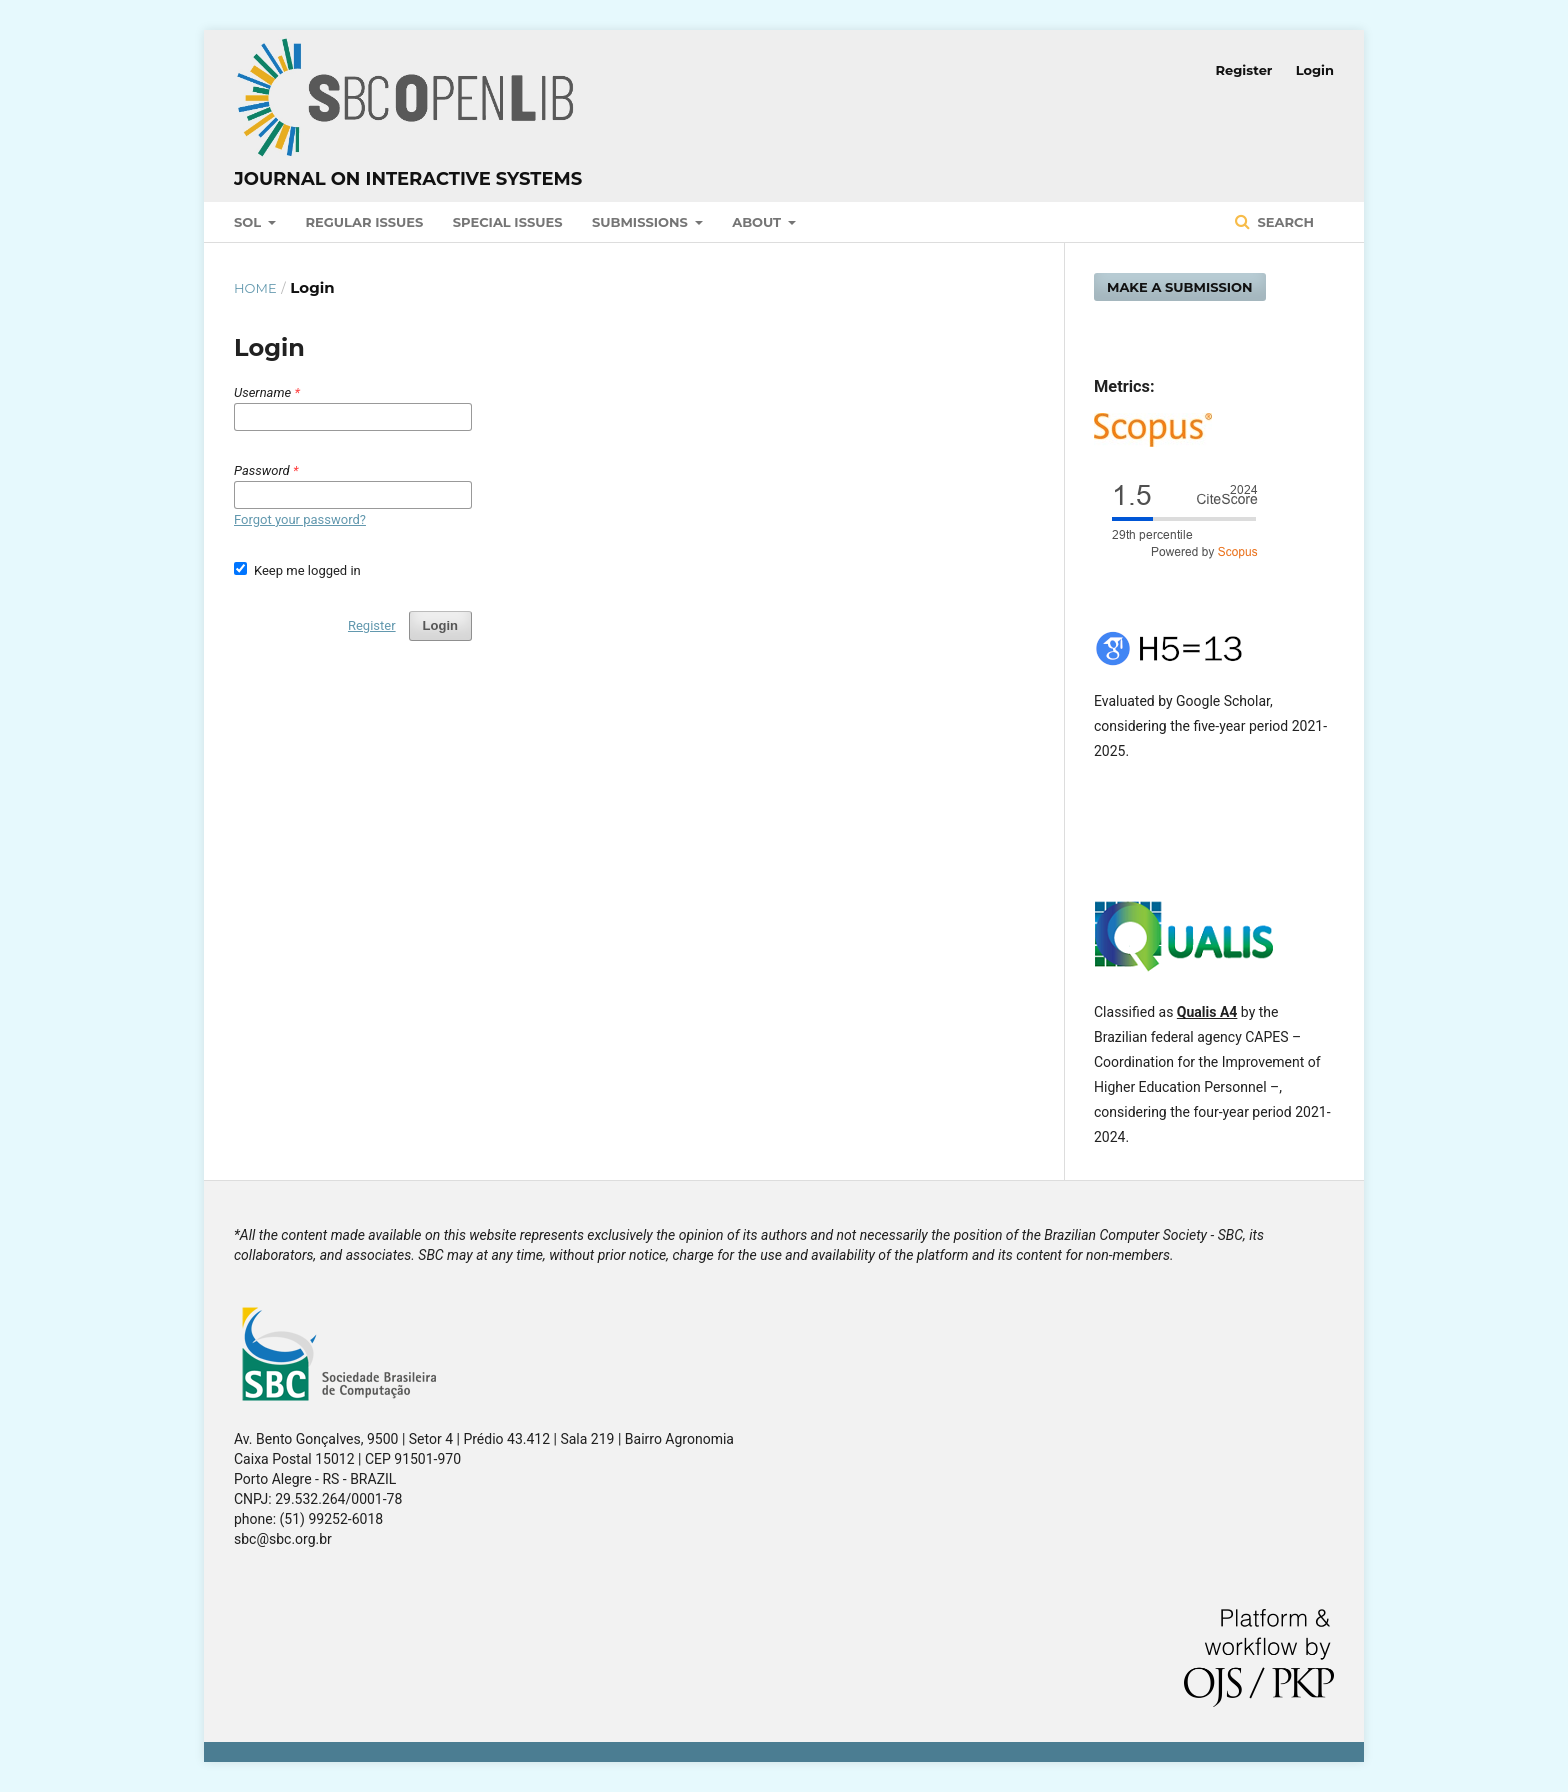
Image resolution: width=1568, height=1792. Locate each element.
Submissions (641, 222)
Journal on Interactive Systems (408, 179)
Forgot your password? (300, 519)
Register (1244, 70)
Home (255, 288)
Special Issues (508, 222)
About (758, 222)
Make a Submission (1180, 287)
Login (1315, 70)
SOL (249, 222)
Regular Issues (365, 222)
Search (1284, 222)
